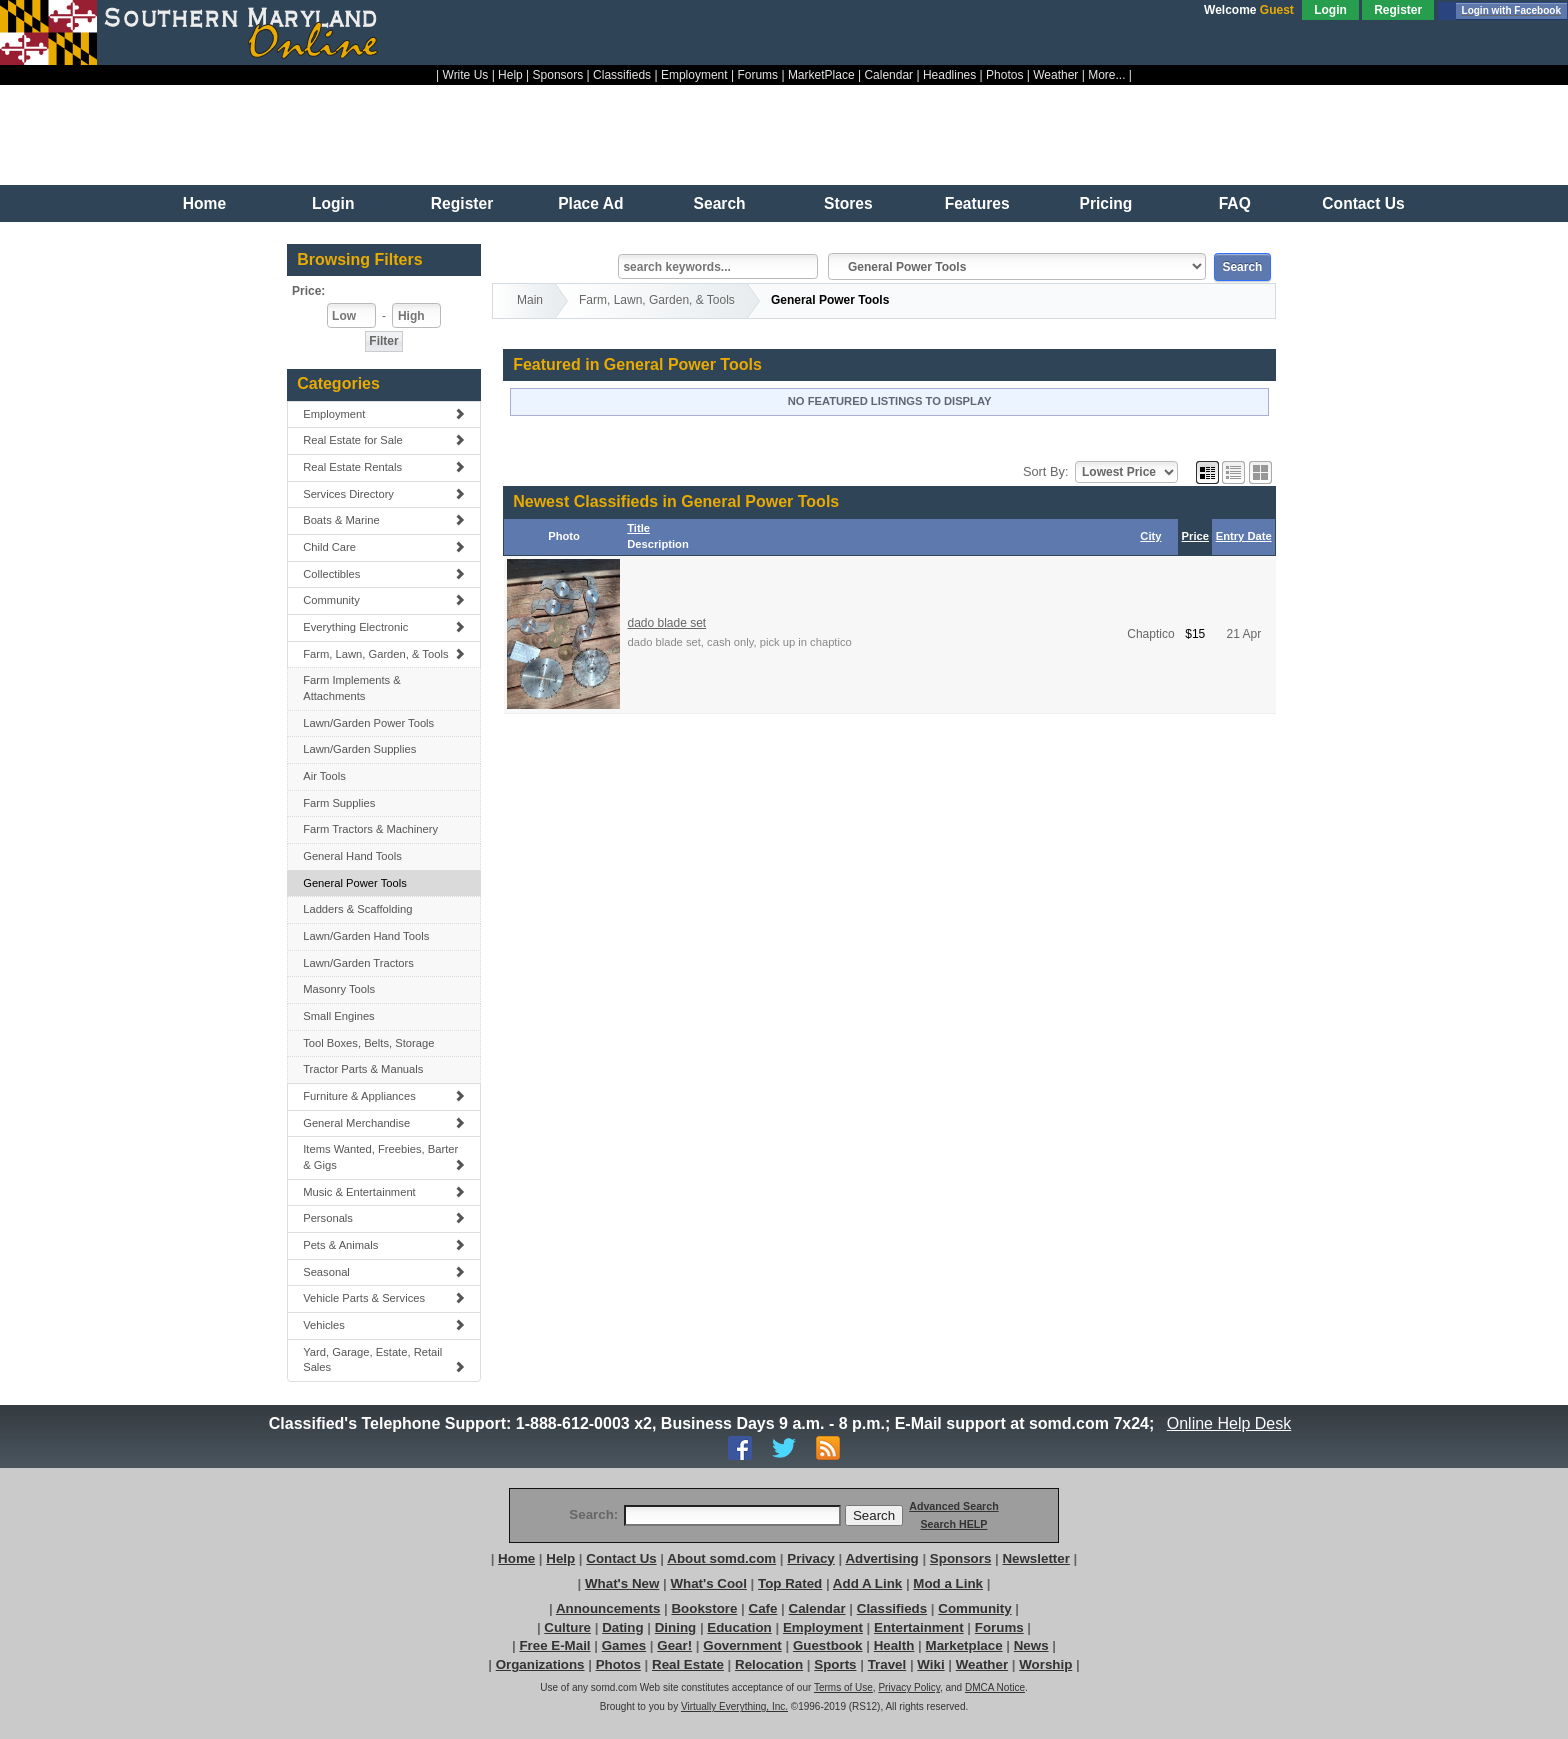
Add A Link (867, 1583)
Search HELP (953, 1524)
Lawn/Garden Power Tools (368, 723)
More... (1106, 75)
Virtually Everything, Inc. (734, 1706)
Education (739, 1627)
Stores (848, 203)
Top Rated (790, 1583)
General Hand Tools (352, 856)
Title (638, 528)
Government (742, 1645)
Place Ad (590, 203)
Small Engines (339, 1016)
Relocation (769, 1664)
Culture (567, 1627)
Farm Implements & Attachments (352, 688)
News (1031, 1645)
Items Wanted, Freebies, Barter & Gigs (384, 1157)
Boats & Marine (384, 520)
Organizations (540, 1664)
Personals (384, 1218)
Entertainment (919, 1627)
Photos (1004, 75)
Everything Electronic (384, 627)
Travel (887, 1664)
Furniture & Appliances (384, 1096)
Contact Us (1363, 203)
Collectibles (384, 574)
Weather (1055, 75)
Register (1398, 10)
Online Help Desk (1229, 1423)
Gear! (674, 1645)
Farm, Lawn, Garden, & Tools (384, 654)
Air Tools (324, 776)
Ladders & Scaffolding (357, 909)
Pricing (1106, 203)
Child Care (384, 547)
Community (384, 600)
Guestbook (828, 1645)
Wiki (930, 1664)
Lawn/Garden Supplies (359, 749)
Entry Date (1244, 536)
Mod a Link (948, 1583)
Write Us (466, 75)
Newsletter (1035, 1558)
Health (894, 1645)
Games (624, 1645)
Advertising (881, 1558)
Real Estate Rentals (384, 467)
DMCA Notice (995, 1687)
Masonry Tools (339, 989)
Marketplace (964, 1645)
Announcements (608, 1608)
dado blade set (666, 623)
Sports (835, 1664)
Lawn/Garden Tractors (358, 963)
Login (1330, 10)
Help (510, 75)
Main (530, 300)
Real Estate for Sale (384, 440)
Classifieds (622, 75)
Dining (675, 1627)
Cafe (763, 1608)
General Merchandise (384, 1123)
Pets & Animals (384, 1245)
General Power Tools (355, 883)
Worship (1045, 1664)
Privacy (810, 1558)
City (1150, 536)
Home (204, 203)
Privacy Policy (909, 1687)
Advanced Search (953, 1506)
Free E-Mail (554, 1645)
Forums (757, 75)
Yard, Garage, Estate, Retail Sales (384, 1360)
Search (720, 203)
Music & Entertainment (384, 1192)
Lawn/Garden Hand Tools (366, 936)
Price (1195, 536)
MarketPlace (821, 75)
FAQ (1235, 203)
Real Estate (688, 1664)
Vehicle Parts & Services (384, 1298)
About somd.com (721, 1558)
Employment (694, 75)
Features (977, 203)
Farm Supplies (339, 803)
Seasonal (384, 1272)
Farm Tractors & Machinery (370, 829)
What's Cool (708, 1583)
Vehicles (384, 1325)
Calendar (888, 75)
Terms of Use (843, 1687)
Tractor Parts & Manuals (363, 1069)
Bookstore (704, 1608)
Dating (622, 1627)
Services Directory (384, 494)
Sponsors (558, 75)
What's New (622, 1583)
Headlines (949, 75)
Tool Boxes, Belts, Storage (368, 1043)
